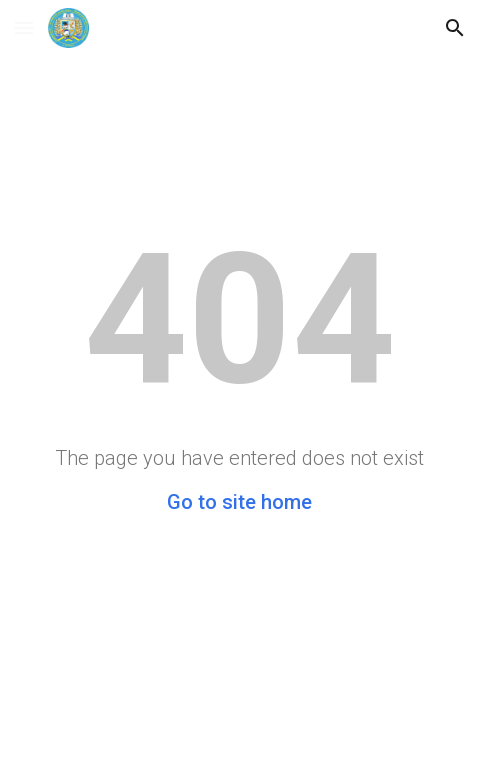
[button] (24, 27)
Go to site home (239, 502)
